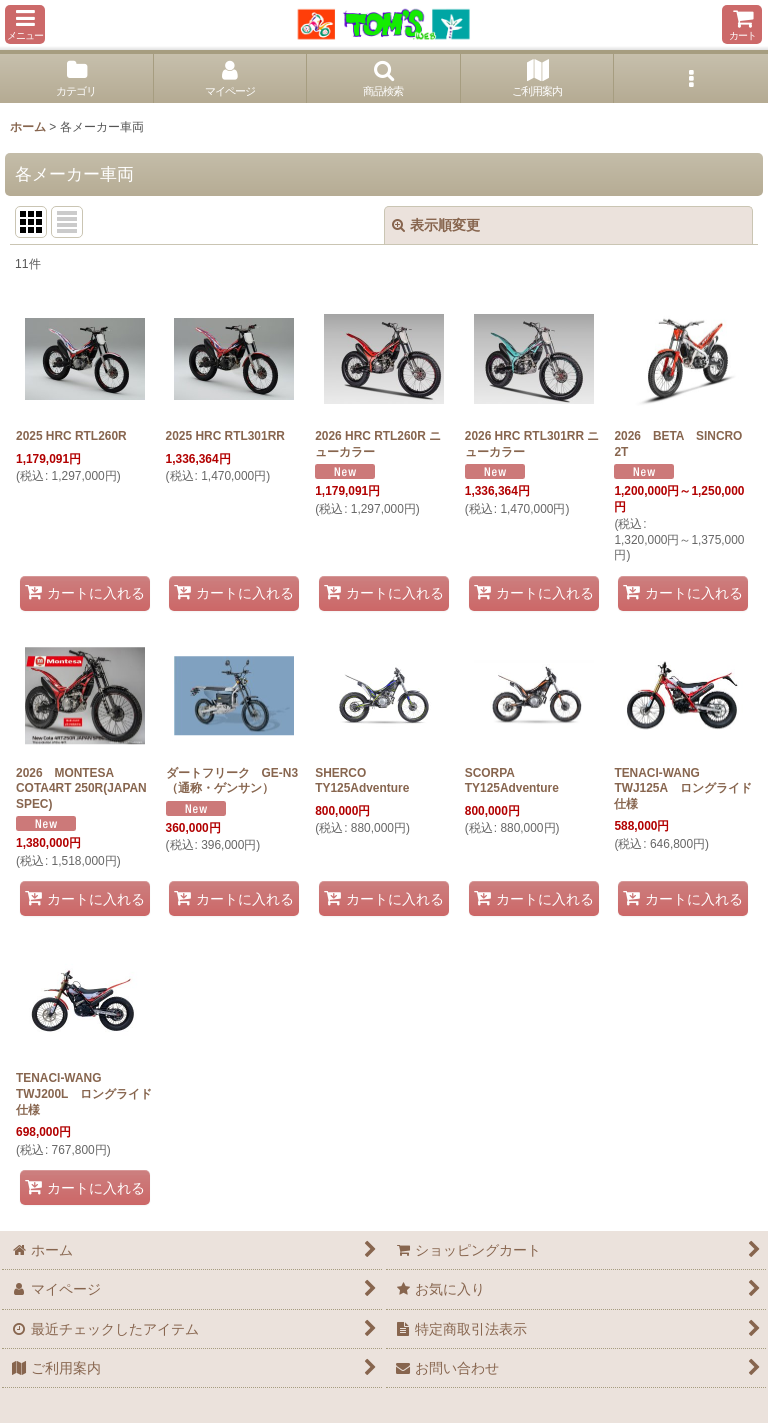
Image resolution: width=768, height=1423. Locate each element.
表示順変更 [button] (436, 225)
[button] (25, 24)
